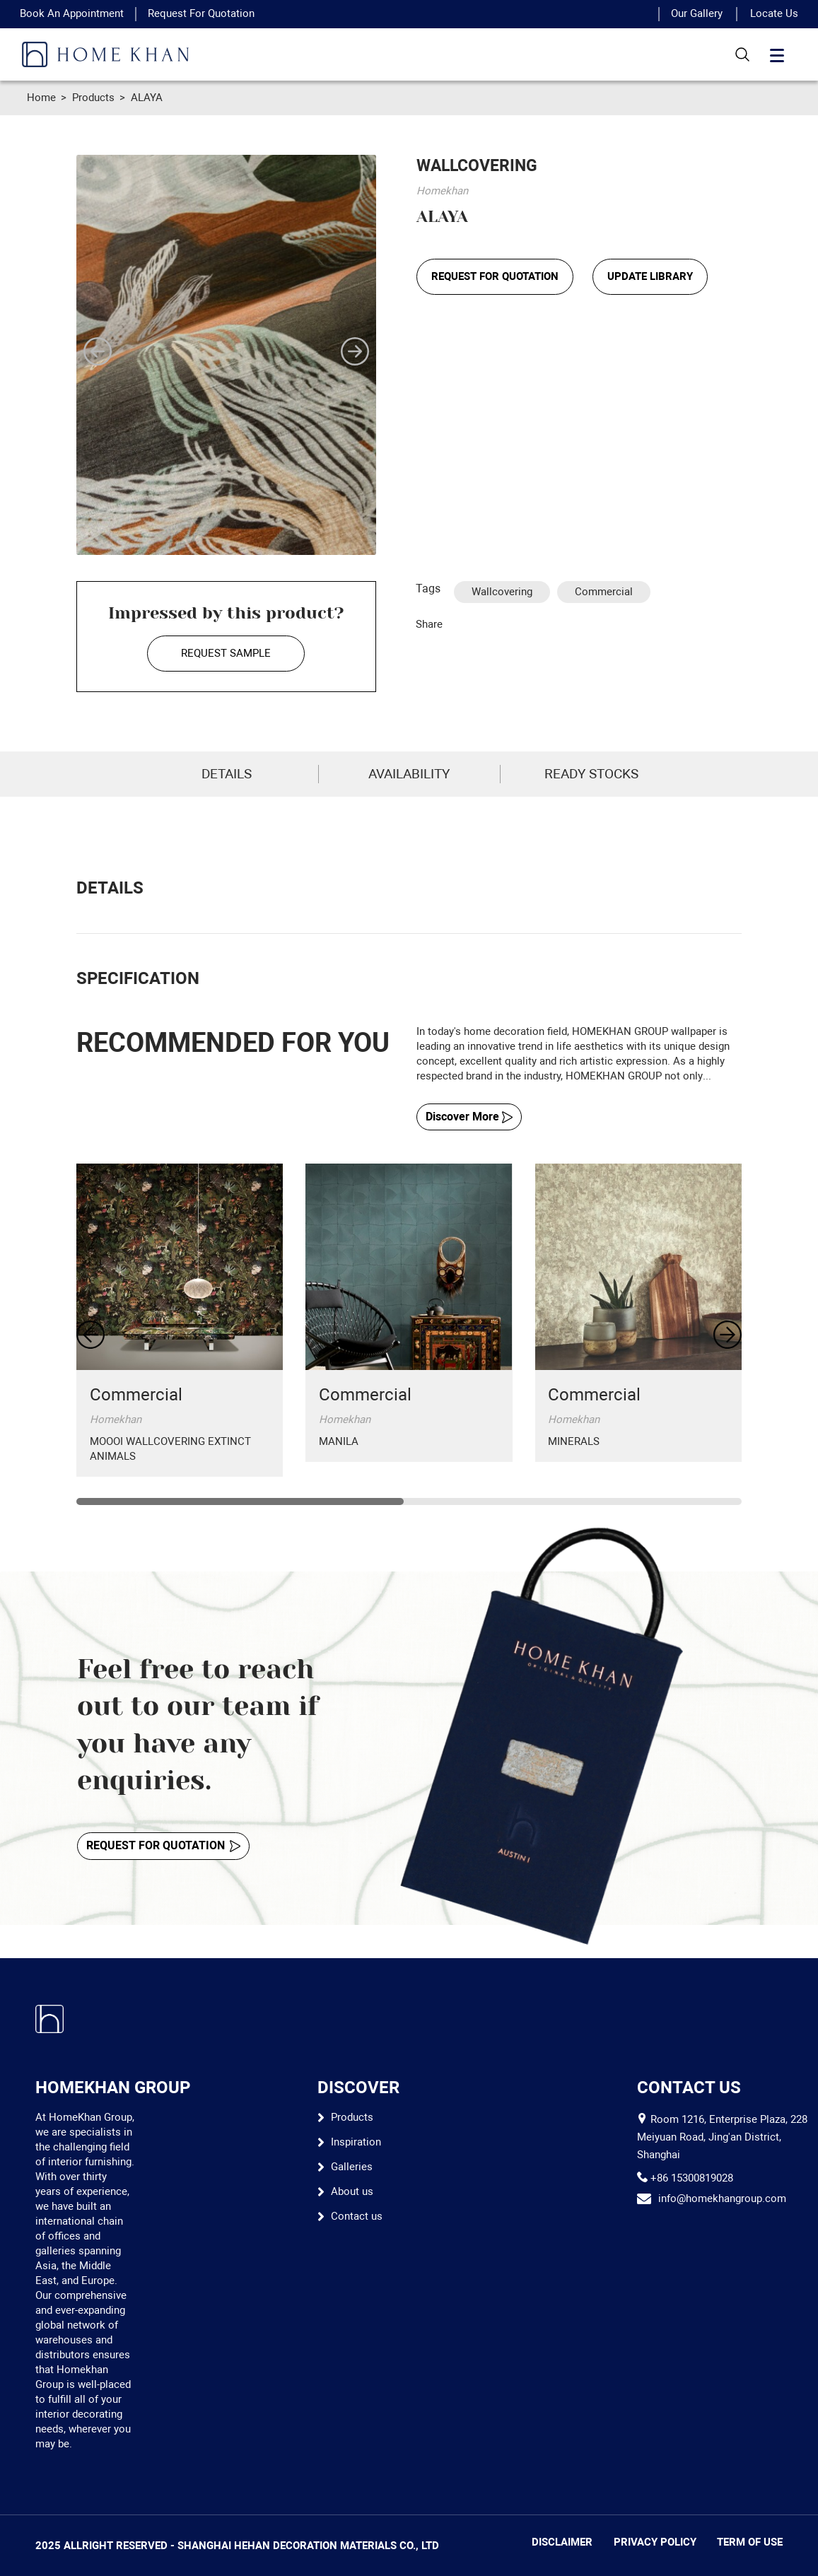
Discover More (469, 1116)
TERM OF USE (750, 2542)
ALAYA (147, 97)
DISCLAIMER (562, 2542)
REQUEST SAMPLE (226, 653)
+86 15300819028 (691, 2178)
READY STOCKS (591, 774)
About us (352, 2191)
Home (41, 97)
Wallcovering (502, 591)
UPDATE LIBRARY (650, 276)
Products (93, 97)
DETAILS (226, 774)
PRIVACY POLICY (655, 2542)
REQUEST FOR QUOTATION (495, 276)
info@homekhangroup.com (722, 2198)
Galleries (352, 2166)
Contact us (356, 2216)
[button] (97, 351)
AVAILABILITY (409, 774)
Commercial (604, 591)
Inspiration (356, 2142)
